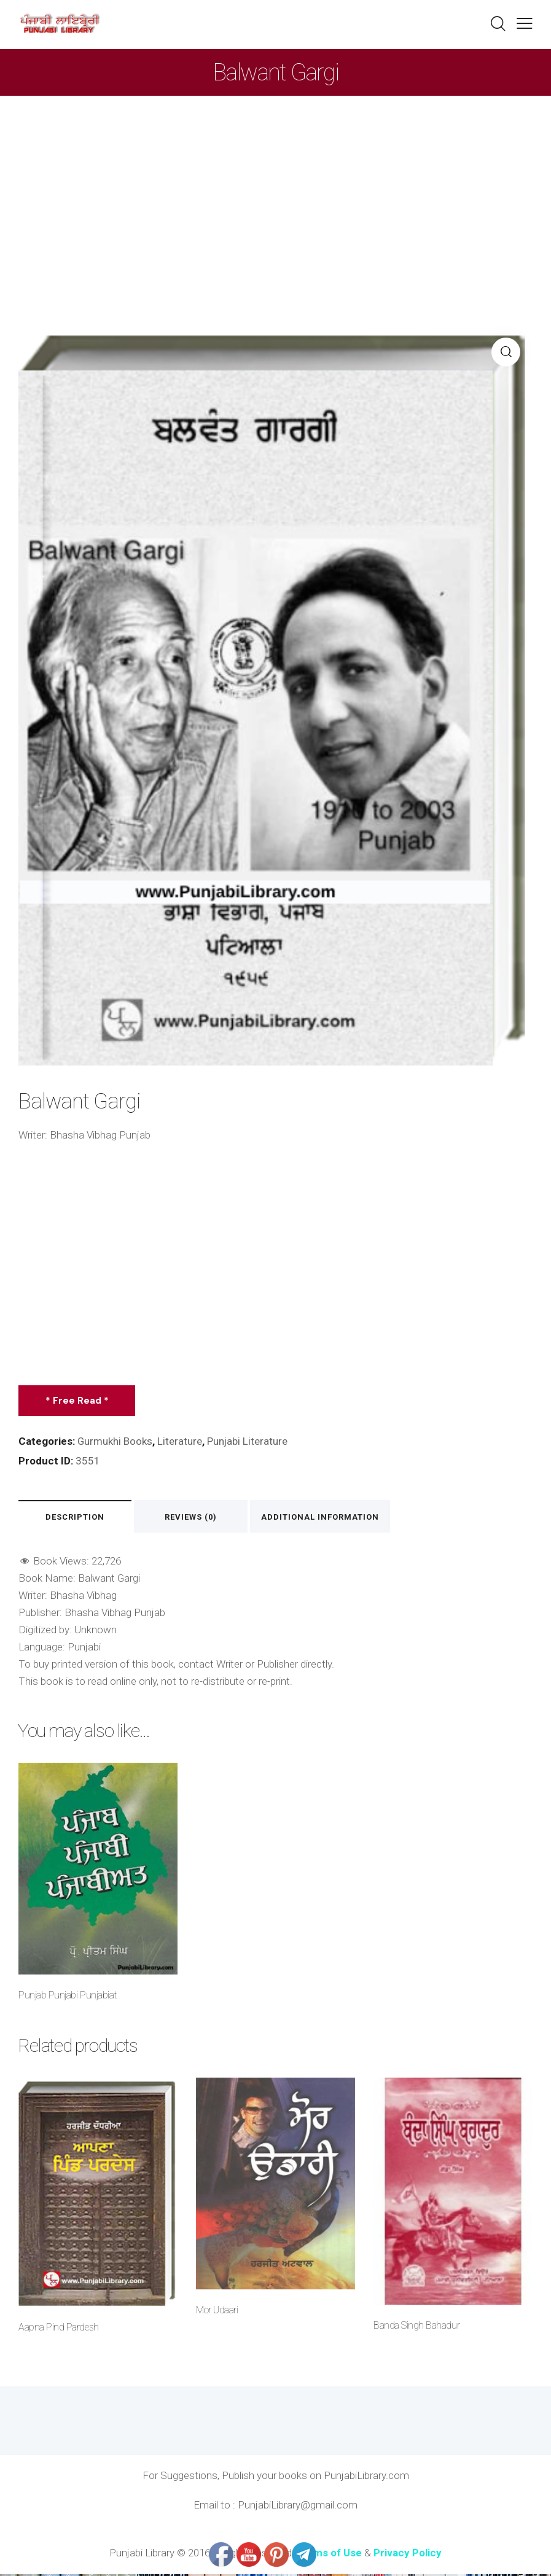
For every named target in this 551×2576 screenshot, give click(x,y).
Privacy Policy (407, 2554)
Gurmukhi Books (115, 1441)
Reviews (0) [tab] (196, 1517)
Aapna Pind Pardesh (58, 2329)
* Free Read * (77, 1400)
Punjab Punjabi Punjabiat (67, 1996)
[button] (525, 23)
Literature (180, 1441)
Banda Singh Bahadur (416, 2327)
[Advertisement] (275, 188)
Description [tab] (76, 1517)
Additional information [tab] (327, 1517)
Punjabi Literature (248, 1441)
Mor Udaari (217, 2312)
